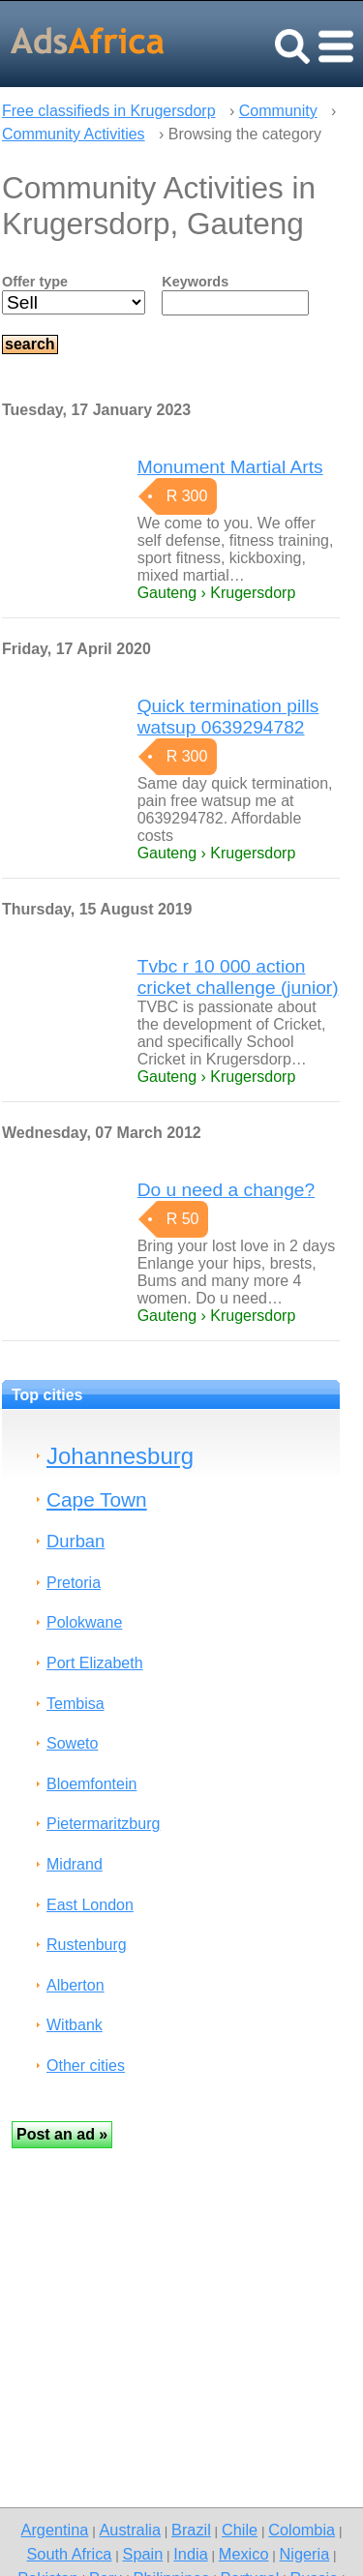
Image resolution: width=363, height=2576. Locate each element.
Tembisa (75, 1703)
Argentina (55, 2529)
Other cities (85, 2065)
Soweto (72, 1743)
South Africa (68, 2553)
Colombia (301, 2529)
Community (278, 111)
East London (90, 1905)
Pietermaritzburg (103, 1823)
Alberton (75, 1985)
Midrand (74, 1864)
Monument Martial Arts (230, 467)
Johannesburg (120, 1456)
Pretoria (73, 1582)
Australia (129, 2529)
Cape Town (96, 1499)
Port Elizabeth (94, 1663)
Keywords (195, 281)
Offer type (35, 281)
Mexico (244, 2553)
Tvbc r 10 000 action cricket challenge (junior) (238, 977)
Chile (239, 2529)
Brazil (191, 2529)
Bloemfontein (91, 1784)
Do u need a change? (226, 1190)
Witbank (74, 2025)
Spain (143, 2553)
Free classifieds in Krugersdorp (109, 111)
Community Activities (73, 134)
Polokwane (84, 1622)
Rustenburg (86, 1944)
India (190, 2553)
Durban (75, 1541)
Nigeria (305, 2553)
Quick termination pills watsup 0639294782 (228, 716)
